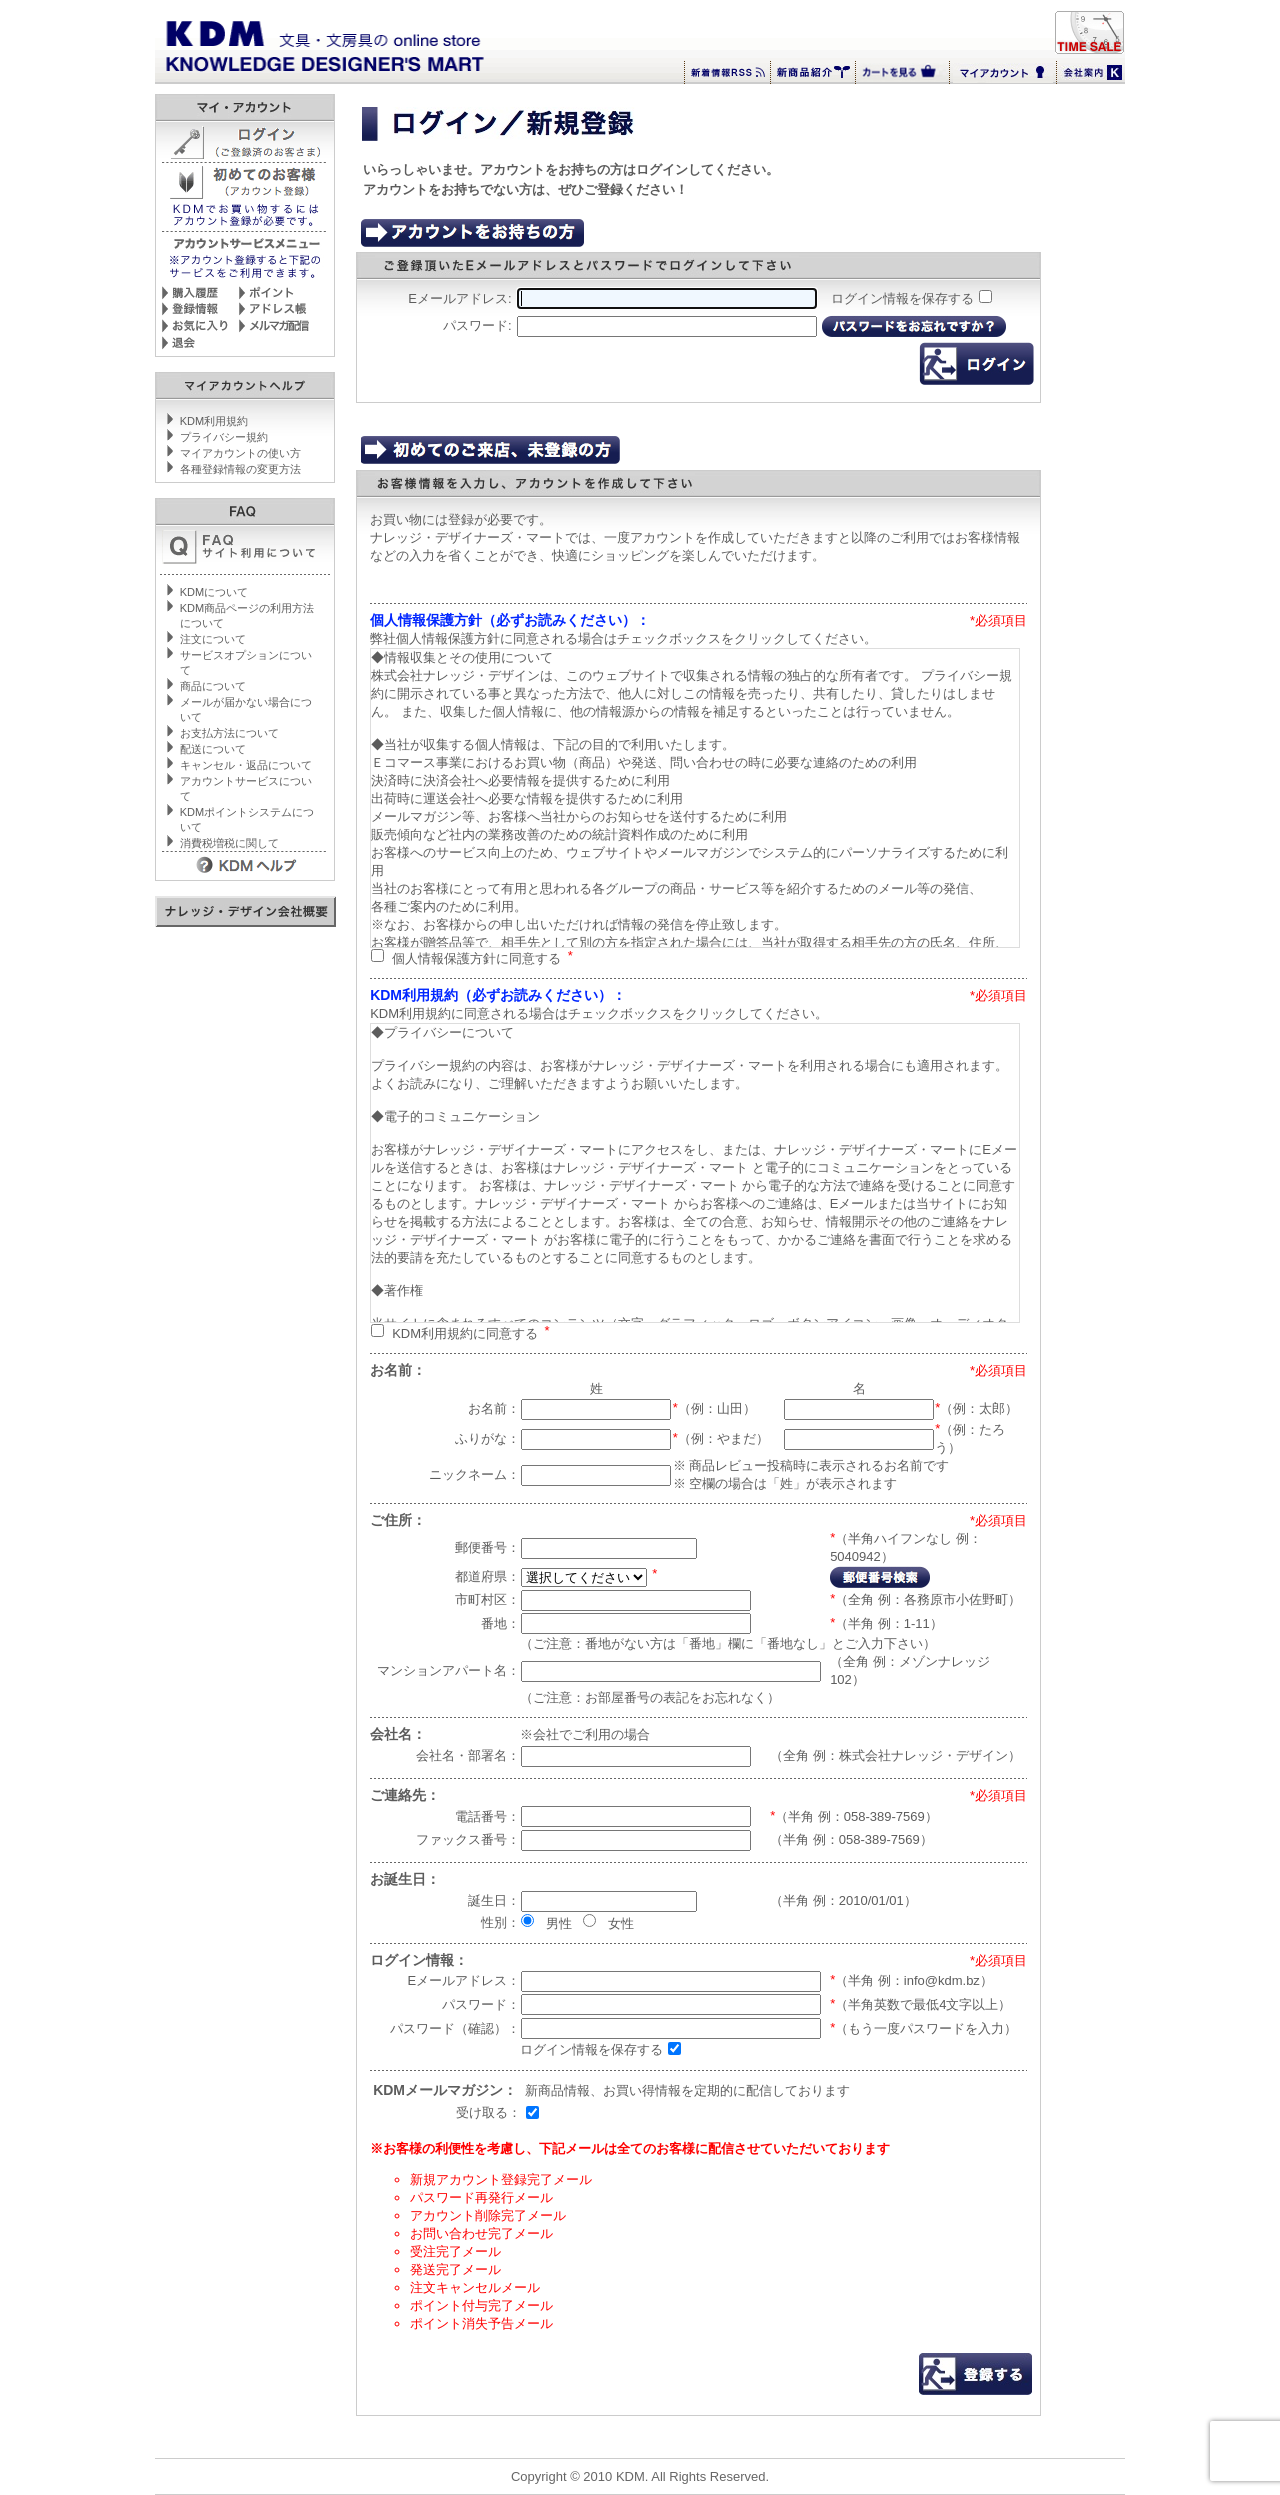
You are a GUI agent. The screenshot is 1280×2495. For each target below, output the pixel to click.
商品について (213, 686)
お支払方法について (229, 733)
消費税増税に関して (229, 843)
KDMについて (214, 592)
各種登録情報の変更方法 (240, 469)
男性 (559, 1922)
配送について (213, 749)
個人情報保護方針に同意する (476, 957)
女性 (621, 1922)
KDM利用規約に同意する (465, 1332)
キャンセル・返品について (246, 765)
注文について (213, 639)
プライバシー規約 (224, 437)
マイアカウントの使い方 (240, 453)
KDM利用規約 (214, 421)
